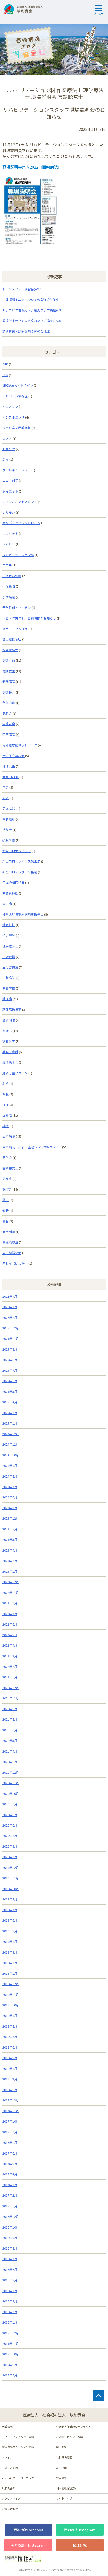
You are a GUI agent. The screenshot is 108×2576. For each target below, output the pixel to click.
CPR (5, 375)
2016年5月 (9, 2280)
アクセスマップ (11, 2498)
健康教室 (8, 671)
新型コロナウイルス (16, 851)
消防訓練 (8, 925)
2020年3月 (9, 1846)
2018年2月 (9, 2079)
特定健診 (8, 935)
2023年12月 (10, 1518)
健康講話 (8, 681)
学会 (5, 787)
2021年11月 (10, 1698)
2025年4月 (9, 1402)
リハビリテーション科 (18, 554)
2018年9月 (9, 2015)
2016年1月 (9, 2322)
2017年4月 (9, 2174)
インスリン (10, 406)
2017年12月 (10, 2100)
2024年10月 (10, 1455)
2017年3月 (9, 2185)
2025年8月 (9, 1359)
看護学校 (8, 988)
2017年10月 (10, 2121)
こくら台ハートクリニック (18, 2478)
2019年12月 (10, 1867)
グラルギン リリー (16, 470)
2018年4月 (9, 2068)
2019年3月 (9, 1952)
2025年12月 (10, 1328)
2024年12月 (10, 1434)
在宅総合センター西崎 (69, 2437)
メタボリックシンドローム (21, 523)
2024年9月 (9, 1465)
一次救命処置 (11, 576)
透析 (5, 1210)
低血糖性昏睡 (11, 639)
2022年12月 (10, 1582)
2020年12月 (10, 1772)
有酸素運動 (10, 893)
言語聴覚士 (10, 1168)
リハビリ (8, 544)
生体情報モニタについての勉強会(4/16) (30, 299)
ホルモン (8, 512)
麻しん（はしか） (15, 1263)
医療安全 (8, 724)
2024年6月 (9, 1497)
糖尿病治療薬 (11, 1009)
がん (5, 459)
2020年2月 (9, 1856)
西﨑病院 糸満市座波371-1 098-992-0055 (31, 1147)
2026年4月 (9, 1296)
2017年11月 (10, 2111)
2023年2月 (9, 1560)
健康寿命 (8, 660)
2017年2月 (9, 2195)
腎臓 (5, 1094)
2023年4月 (9, 1550)
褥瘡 (5, 1126)
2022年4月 (9, 1645)
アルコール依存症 (15, 396)
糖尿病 (7, 998)
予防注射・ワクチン (16, 607)
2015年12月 (10, 2333)
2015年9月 (9, 2364)
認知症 (7, 1178)
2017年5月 (9, 2163)
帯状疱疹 (8, 819)
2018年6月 (9, 2047)
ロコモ (7, 565)
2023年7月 (9, 1529)
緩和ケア (8, 1041)
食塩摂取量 (10, 1242)
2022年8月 (9, 1603)
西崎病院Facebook (28, 2529)
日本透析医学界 (13, 882)
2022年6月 (9, 1624)
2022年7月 (9, 1613)
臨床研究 (80, 2545)
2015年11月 (10, 2343)
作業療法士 (10, 650)
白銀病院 (8, 977)
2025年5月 (9, 1391)
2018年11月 (10, 1994)
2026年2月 (9, 1317)
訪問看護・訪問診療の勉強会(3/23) (27, 331)
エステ (7, 438)
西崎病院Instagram (79, 2529)
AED (5, 364)
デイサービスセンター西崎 (18, 2437)
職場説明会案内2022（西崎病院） (32, 167)
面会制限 (8, 1231)
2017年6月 (9, 2153)
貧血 (5, 1199)
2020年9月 (9, 1804)
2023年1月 (9, 1571)
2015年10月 (10, 2354)
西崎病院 (8, 1136)
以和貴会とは (10, 2488)
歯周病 (7, 903)
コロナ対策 (10, 480)
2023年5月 (9, 1539)
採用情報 (61, 2478)
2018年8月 (9, 2026)
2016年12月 (10, 2216)
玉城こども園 (10, 2468)
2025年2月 (9, 1412)
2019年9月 (9, 1899)
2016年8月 (9, 2248)
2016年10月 (10, 2227)
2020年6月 (9, 1825)
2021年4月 (9, 1751)
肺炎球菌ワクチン (15, 1073)
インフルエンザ (13, 417)
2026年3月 (9, 1307)
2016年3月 (9, 2301)
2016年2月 (9, 2312)
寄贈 (5, 797)
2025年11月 (10, 1338)
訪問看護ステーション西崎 (18, 2447)
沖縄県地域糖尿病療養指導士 (22, 914)
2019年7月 (9, 1910)
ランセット (10, 533)
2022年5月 (9, 1635)
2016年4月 (9, 2290)
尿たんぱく (10, 808)
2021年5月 (9, 1740)
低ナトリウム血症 (15, 628)
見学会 (7, 1157)
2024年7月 (9, 1486)
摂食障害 (8, 840)
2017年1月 (9, 2206)
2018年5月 (9, 2057)
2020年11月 (10, 1783)
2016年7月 (9, 2258)
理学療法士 (10, 946)
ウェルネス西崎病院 (16, 427)
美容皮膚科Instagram (28, 2545)
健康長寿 (8, 692)
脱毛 (5, 1083)
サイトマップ (64, 2498)
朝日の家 (61, 2447)
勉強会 (7, 713)
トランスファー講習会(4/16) (22, 289)
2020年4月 (9, 1835)
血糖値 (7, 1115)
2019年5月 (9, 1931)
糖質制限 (8, 1020)
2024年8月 (9, 1476)
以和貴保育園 (64, 2457)
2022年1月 (9, 1677)
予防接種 (8, 597)
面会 (5, 1221)
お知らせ (8, 449)
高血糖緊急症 (11, 1253)
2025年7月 (9, 1370)
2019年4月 (9, 1941)
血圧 (5, 1104)
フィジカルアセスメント (19, 501)
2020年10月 (10, 1793)
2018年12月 (10, 1984)
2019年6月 (9, 1920)
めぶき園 (61, 2468)
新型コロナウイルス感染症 (21, 861)
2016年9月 (9, 2237)
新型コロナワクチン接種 (19, 872)
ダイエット (10, 491)
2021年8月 (9, 1719)
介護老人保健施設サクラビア (73, 2427)
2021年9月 (9, 1709)
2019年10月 (10, 1888)
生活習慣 (8, 956)
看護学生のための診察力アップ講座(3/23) (31, 320)
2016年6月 (9, 2269)
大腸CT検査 (10, 777)
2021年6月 (9, 1730)
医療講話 (8, 734)
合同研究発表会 (13, 755)
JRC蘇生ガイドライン (17, 385)
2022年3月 (9, 1656)
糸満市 (7, 1030)
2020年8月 (9, 1814)
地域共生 (8, 766)
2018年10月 (10, 2005)
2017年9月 (9, 2132)
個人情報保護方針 (66, 2488)
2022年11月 (10, 1592)
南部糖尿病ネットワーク (19, 745)
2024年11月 (10, 1444)
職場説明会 (10, 1062)
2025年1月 (9, 1423)
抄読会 (7, 829)
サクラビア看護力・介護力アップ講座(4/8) (32, 310)
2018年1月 (9, 2089)
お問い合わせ (10, 2509)
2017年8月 (9, 2142)
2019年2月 (9, 1962)
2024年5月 (9, 1508)
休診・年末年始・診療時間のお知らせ (29, 618)
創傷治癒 (8, 702)
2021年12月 (10, 1687)
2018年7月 (9, 2036)
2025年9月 (9, 1349)
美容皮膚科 (10, 1052)
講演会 (7, 1189)
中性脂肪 (8, 586)
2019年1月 (9, 1973)
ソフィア (7, 2457)
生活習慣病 (10, 967)
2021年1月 (9, 1761)
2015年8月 (9, 2375)
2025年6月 (9, 1381)
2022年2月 (9, 1666)
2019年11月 (10, 1878)
